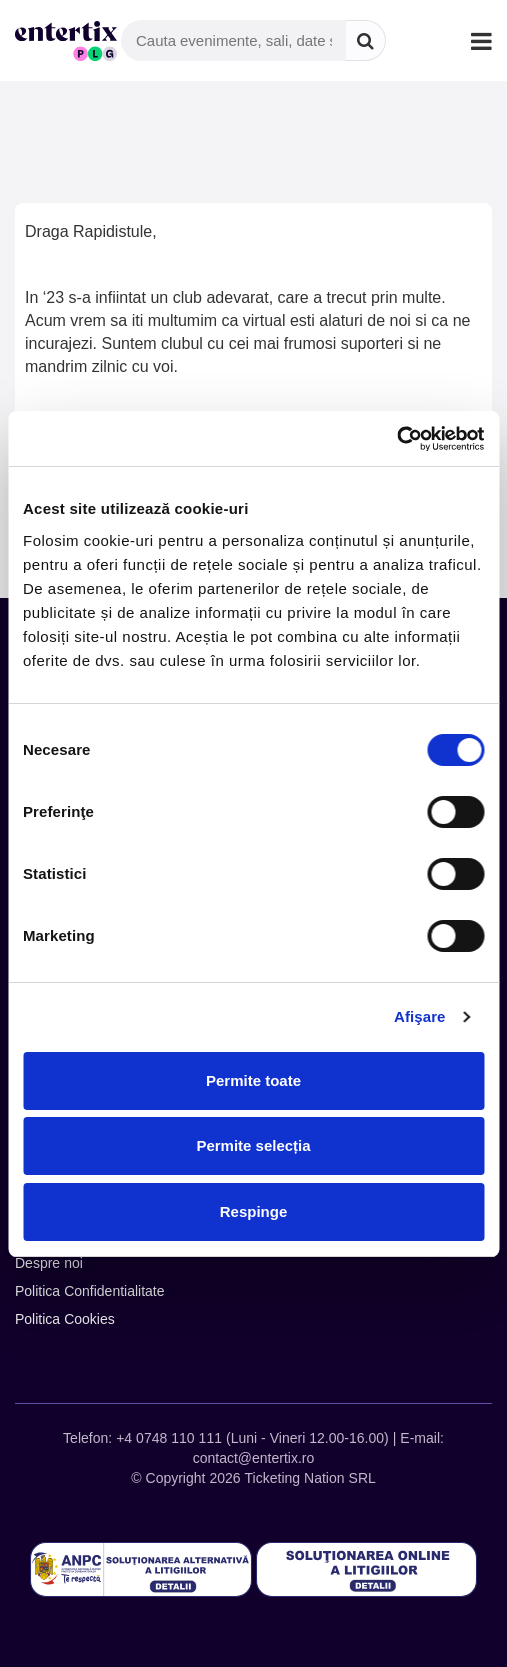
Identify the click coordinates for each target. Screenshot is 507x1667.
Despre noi (49, 1263)
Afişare (420, 1016)
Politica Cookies (65, 1319)
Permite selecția (253, 1145)
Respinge (254, 1211)
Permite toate (253, 1080)
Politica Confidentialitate (90, 1291)
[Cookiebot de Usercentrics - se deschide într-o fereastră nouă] (396, 439)
